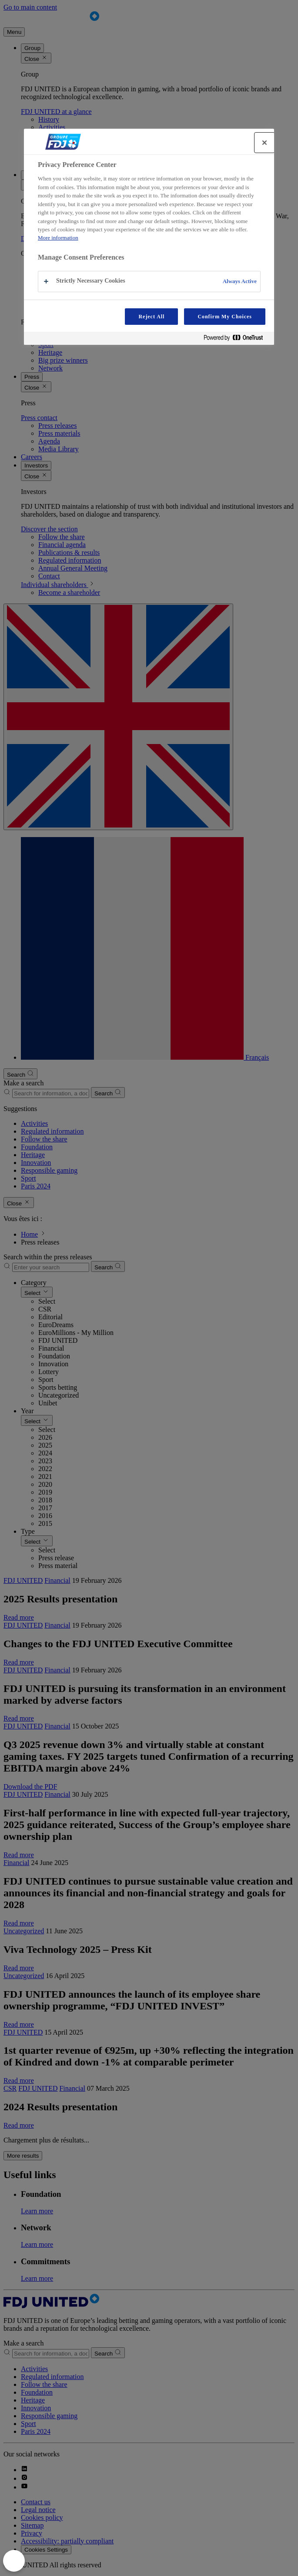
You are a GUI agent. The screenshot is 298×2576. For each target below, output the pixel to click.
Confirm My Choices (225, 317)
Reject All (151, 317)
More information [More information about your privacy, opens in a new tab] (58, 237)
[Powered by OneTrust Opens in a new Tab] (237, 339)
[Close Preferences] (14, 2561)
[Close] (264, 142)
